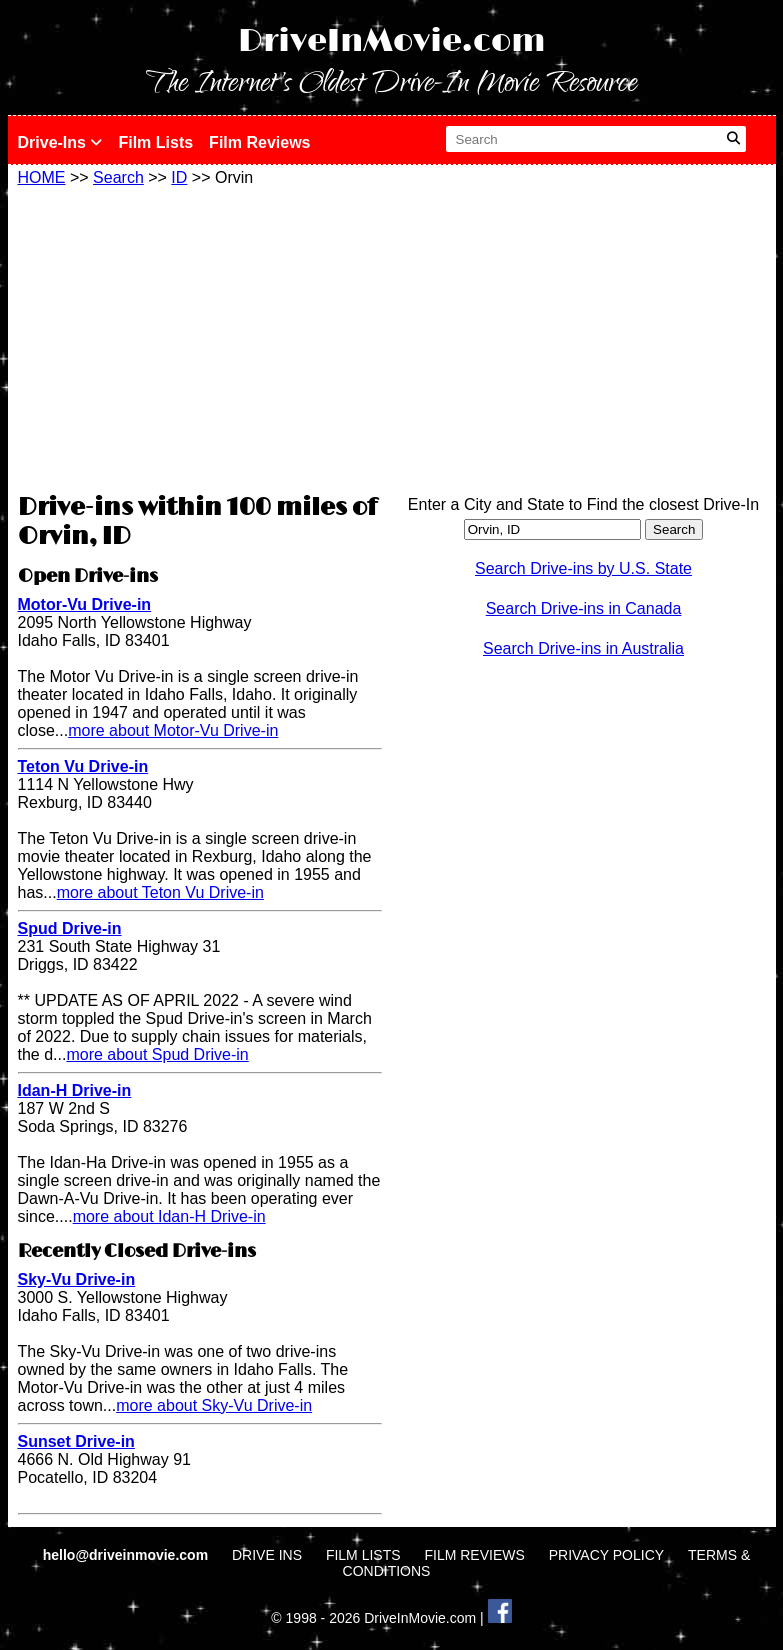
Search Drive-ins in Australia (583, 648)
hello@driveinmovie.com (127, 1555)
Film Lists (155, 142)
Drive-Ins (60, 142)
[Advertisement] (200, 337)
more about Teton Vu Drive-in (160, 892)
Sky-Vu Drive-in (77, 1279)
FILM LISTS (363, 1555)
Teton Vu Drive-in (83, 766)
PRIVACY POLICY (606, 1555)
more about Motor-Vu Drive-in (173, 730)
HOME (42, 177)
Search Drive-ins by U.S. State (583, 568)
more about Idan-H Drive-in (169, 1216)
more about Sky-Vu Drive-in (214, 1405)
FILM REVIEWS (474, 1555)
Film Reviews (259, 142)
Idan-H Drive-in (75, 1090)
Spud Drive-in (70, 928)
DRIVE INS (267, 1555)
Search (118, 177)
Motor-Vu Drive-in (85, 604)
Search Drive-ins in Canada (584, 608)
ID (179, 177)
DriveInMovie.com (392, 41)
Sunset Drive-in (76, 1441)
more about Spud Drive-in (157, 1054)
